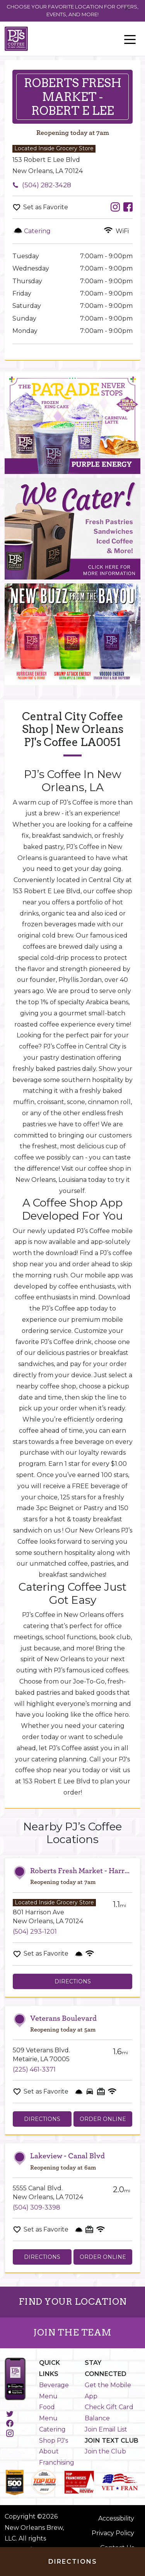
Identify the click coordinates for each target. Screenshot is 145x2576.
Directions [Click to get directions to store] (72, 2561)
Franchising (56, 2462)
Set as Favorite (45, 207)
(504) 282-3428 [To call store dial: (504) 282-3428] (46, 185)
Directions (73, 1981)
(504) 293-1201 (35, 1931)
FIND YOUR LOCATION (73, 2301)
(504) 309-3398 (36, 2207)
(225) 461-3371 (34, 2069)
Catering (52, 2429)
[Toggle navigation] (129, 39)
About (49, 2451)
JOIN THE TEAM (72, 2332)
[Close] (127, 8)
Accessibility (116, 2518)
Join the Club (105, 2451)
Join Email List (106, 2429)
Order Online (103, 2119)
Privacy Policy (113, 2533)
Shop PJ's (53, 2440)
